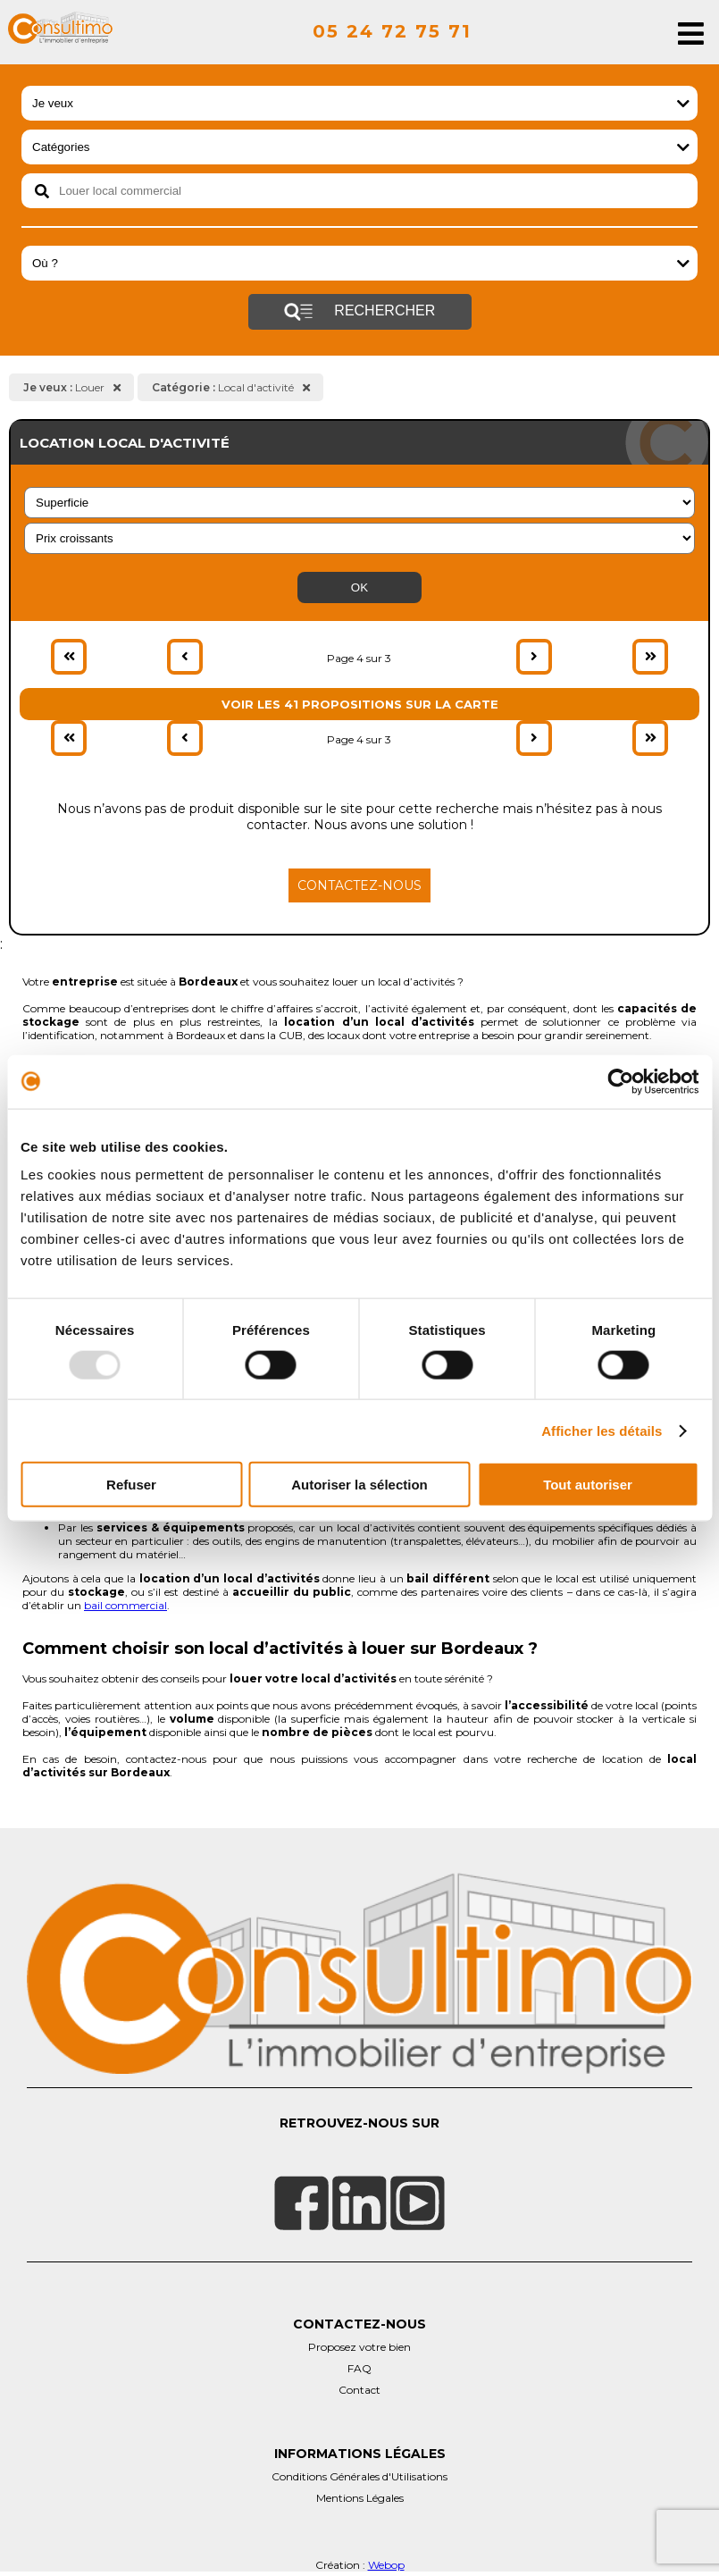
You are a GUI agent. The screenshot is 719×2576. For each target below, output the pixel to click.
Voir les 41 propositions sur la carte (360, 704)
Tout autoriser (587, 1484)
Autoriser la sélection (359, 1484)
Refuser (131, 1484)
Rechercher (359, 312)
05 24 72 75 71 (392, 31)
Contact (359, 2389)
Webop (386, 2565)
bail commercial (125, 1605)
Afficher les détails (601, 1430)
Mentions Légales (360, 2498)
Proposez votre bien (359, 2347)
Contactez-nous (359, 885)
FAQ (359, 2368)
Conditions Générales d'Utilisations (359, 2476)
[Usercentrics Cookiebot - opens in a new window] (620, 1081)
